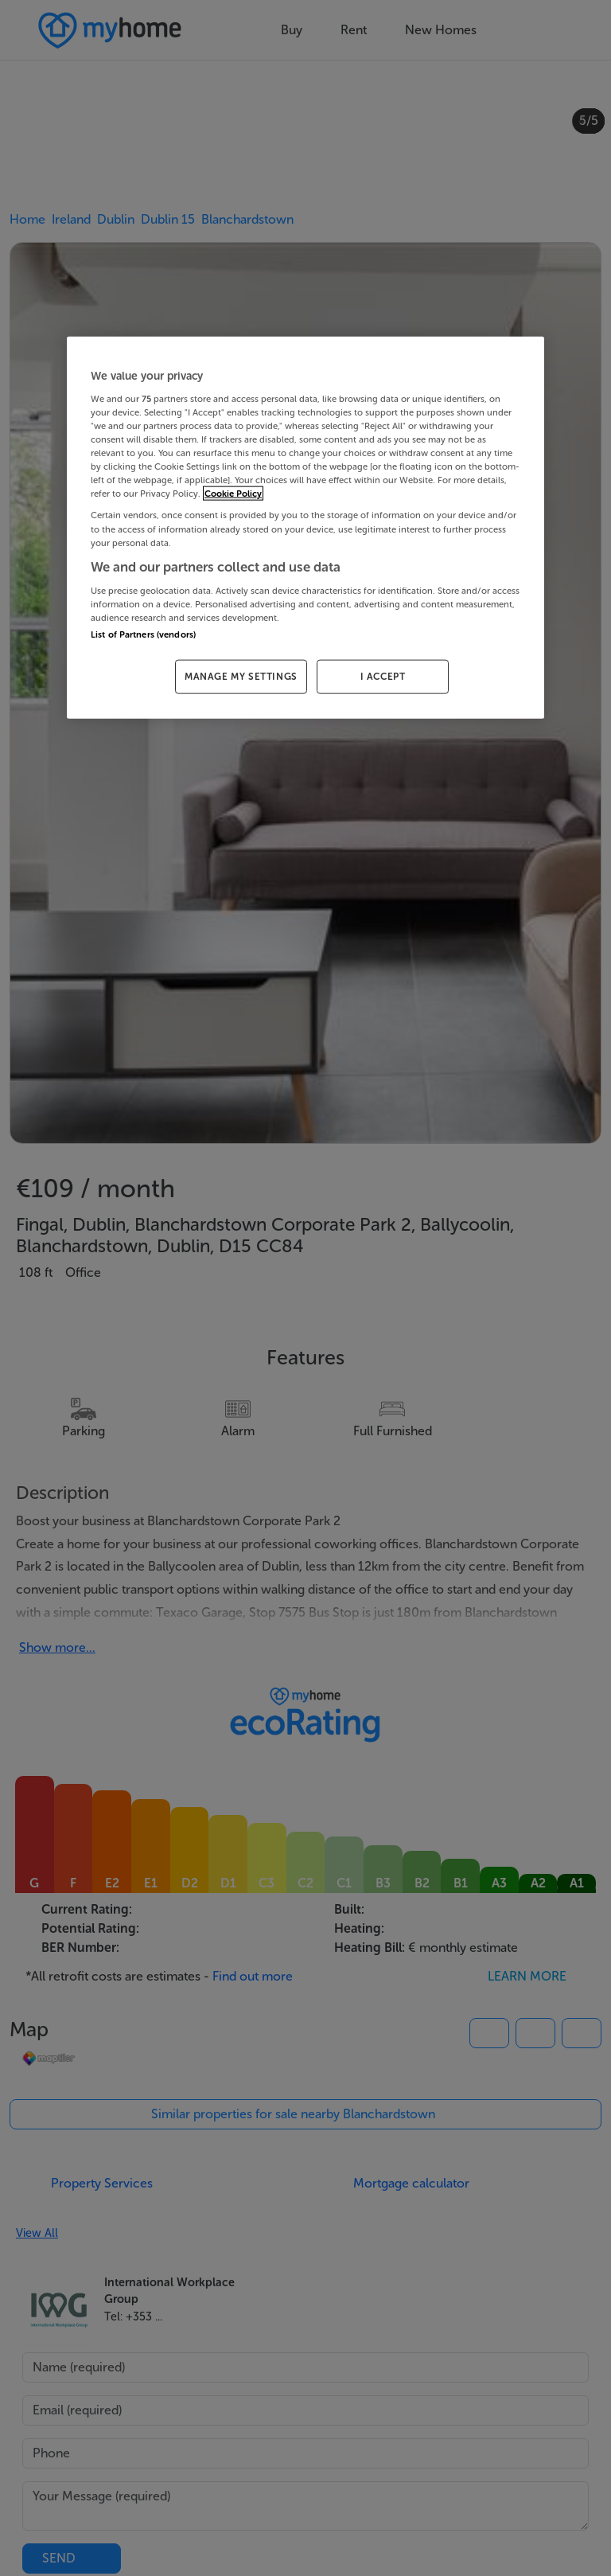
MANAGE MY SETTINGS (241, 676)
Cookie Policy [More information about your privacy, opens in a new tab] (233, 493)
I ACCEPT (383, 676)
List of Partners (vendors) (143, 634)
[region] (305, 528)
